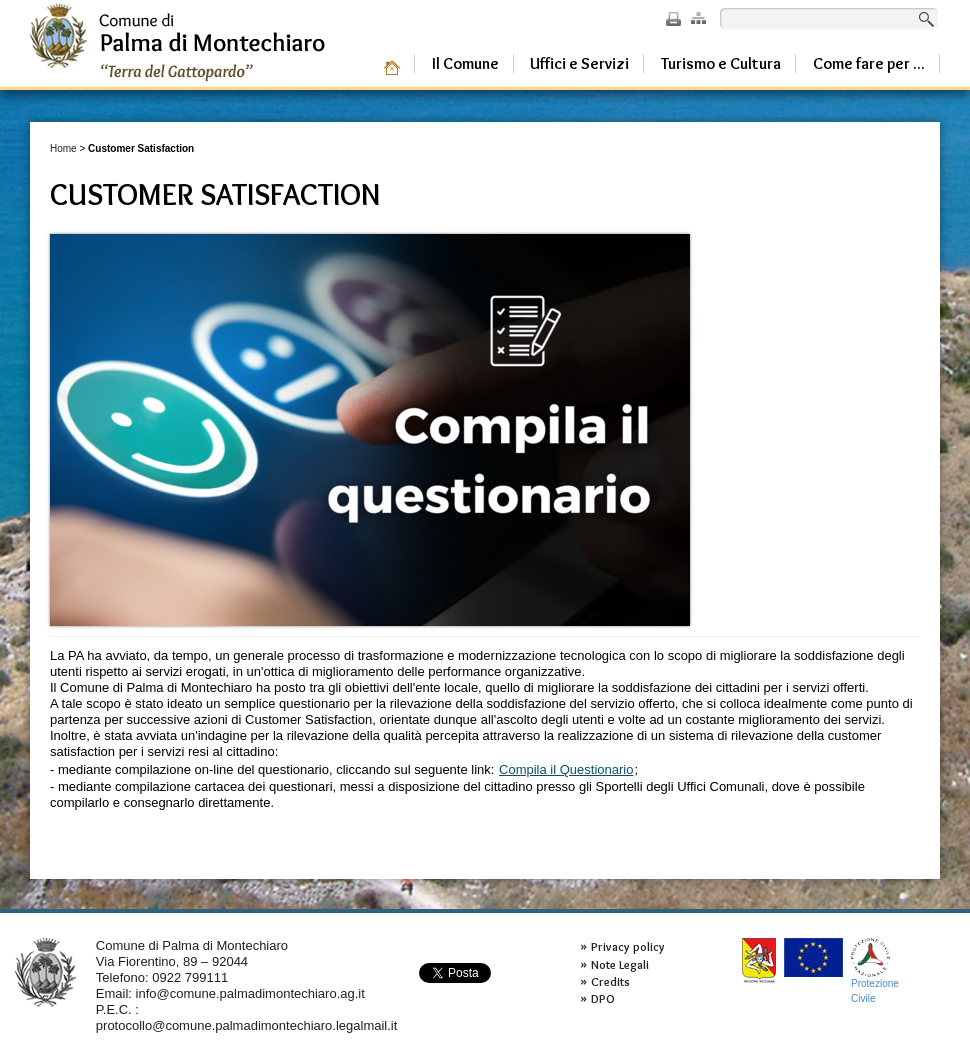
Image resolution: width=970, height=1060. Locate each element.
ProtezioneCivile (875, 970)
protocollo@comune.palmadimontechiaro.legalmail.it (247, 1025)
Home (63, 148)
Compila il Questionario (566, 769)
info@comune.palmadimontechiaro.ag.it (250, 993)
